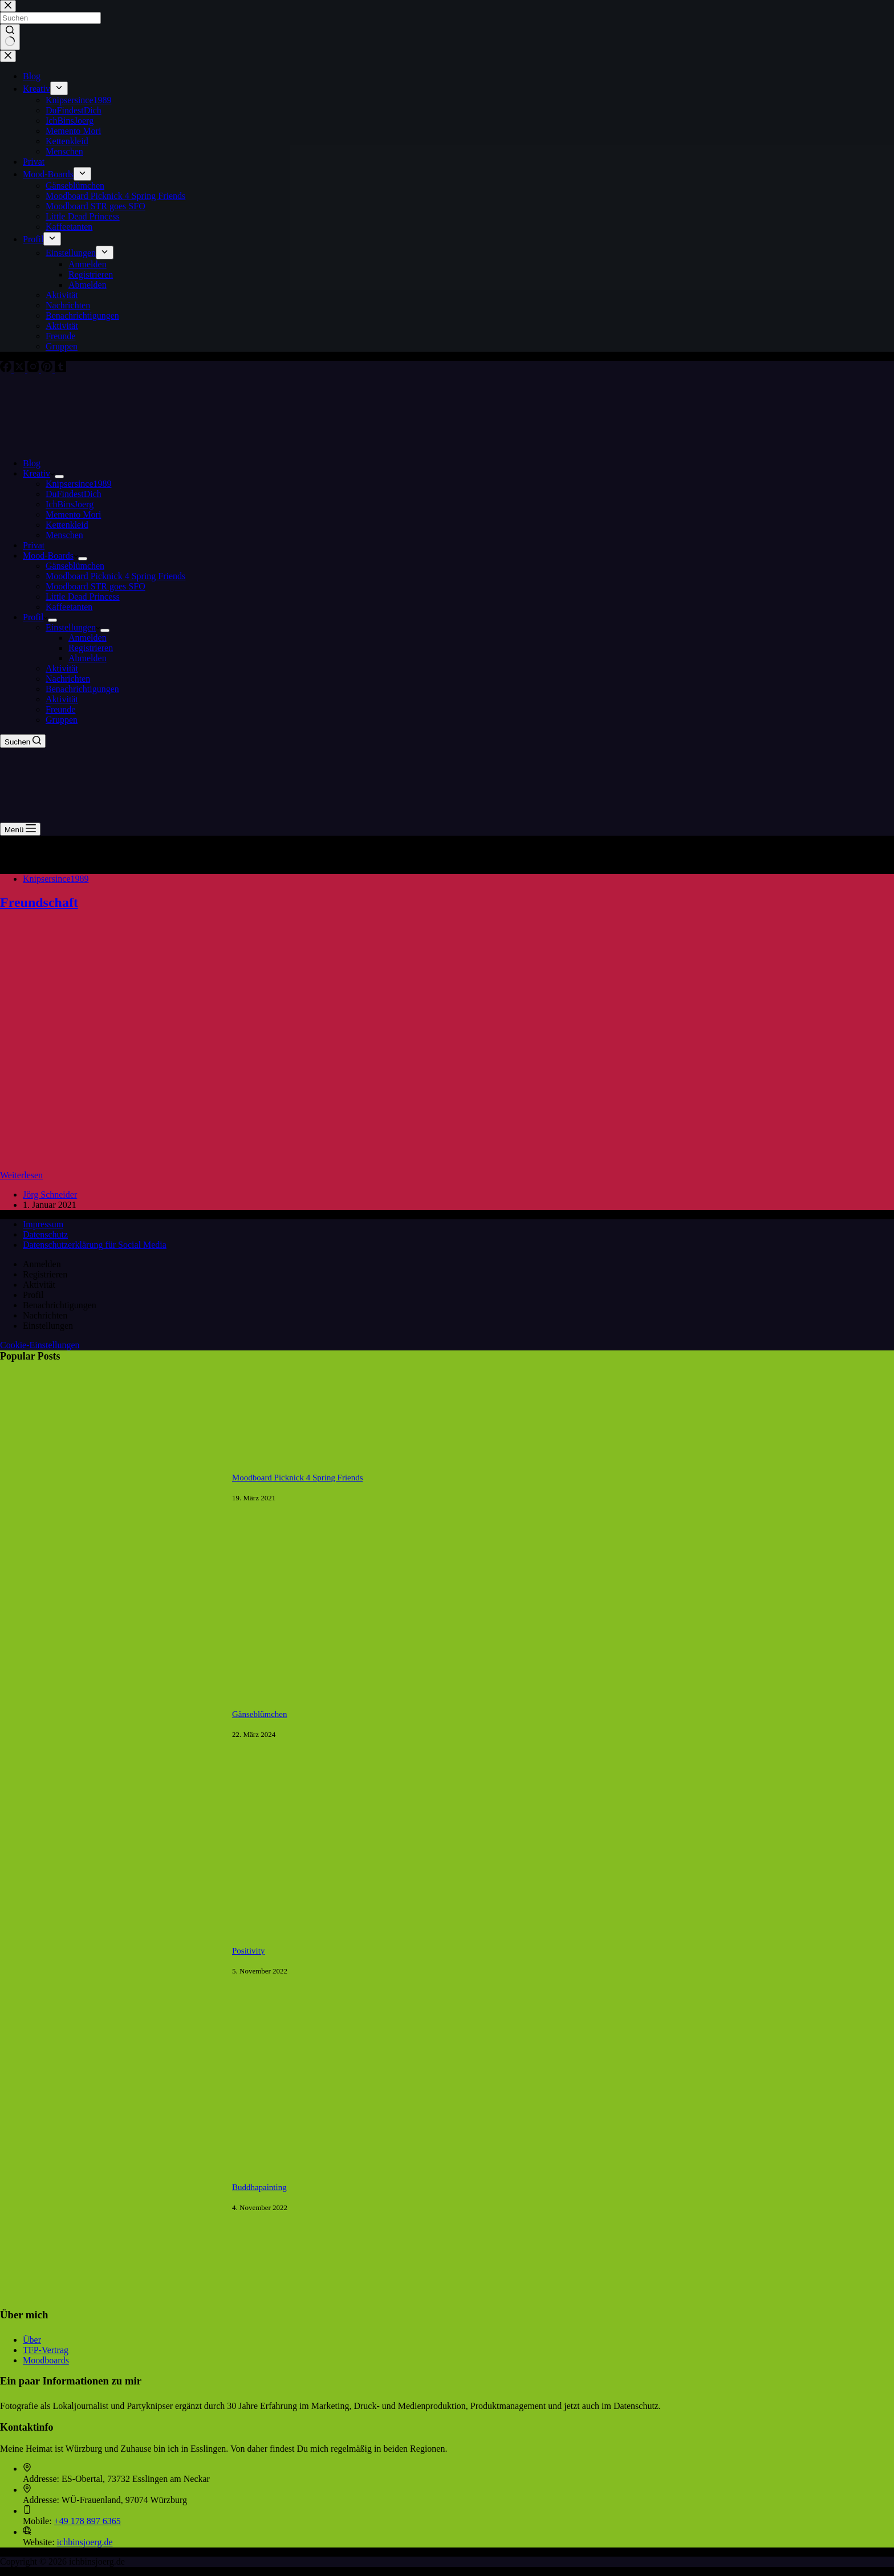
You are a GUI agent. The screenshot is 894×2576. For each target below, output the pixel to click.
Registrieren (90, 648)
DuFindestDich (73, 494)
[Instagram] (34, 369)
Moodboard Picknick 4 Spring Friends (115, 576)
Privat (33, 545)
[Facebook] (7, 369)
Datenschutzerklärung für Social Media (94, 1245)
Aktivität (62, 668)
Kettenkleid (67, 525)
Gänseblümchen (75, 566)
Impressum (43, 1224)
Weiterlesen (21, 1175)
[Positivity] (110, 2069)
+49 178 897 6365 (87, 2521)
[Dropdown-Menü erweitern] (59, 476)
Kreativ (39, 473)
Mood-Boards (50, 555)
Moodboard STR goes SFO (95, 586)
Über (32, 2340)
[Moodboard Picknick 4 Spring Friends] (110, 1596)
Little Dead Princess (83, 596)
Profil (35, 617)
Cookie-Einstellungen (40, 1345)
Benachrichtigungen (82, 689)
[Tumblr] (60, 369)
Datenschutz (45, 1234)
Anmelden (87, 637)
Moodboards (46, 2360)
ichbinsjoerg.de (85, 2542)
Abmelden (87, 658)
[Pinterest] (48, 369)
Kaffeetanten (69, 607)
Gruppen (62, 720)
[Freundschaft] (219, 1165)
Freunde (60, 709)
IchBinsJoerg (70, 504)
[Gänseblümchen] (110, 1832)
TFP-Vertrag (45, 2350)
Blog (31, 463)
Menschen (64, 535)
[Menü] (20, 829)
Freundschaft (39, 902)
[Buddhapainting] (110, 2305)
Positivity (248, 1950)
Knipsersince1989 (79, 484)
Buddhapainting (259, 2187)
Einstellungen (73, 627)
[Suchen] (23, 741)
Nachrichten (68, 678)
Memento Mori (73, 514)
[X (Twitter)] (20, 369)
